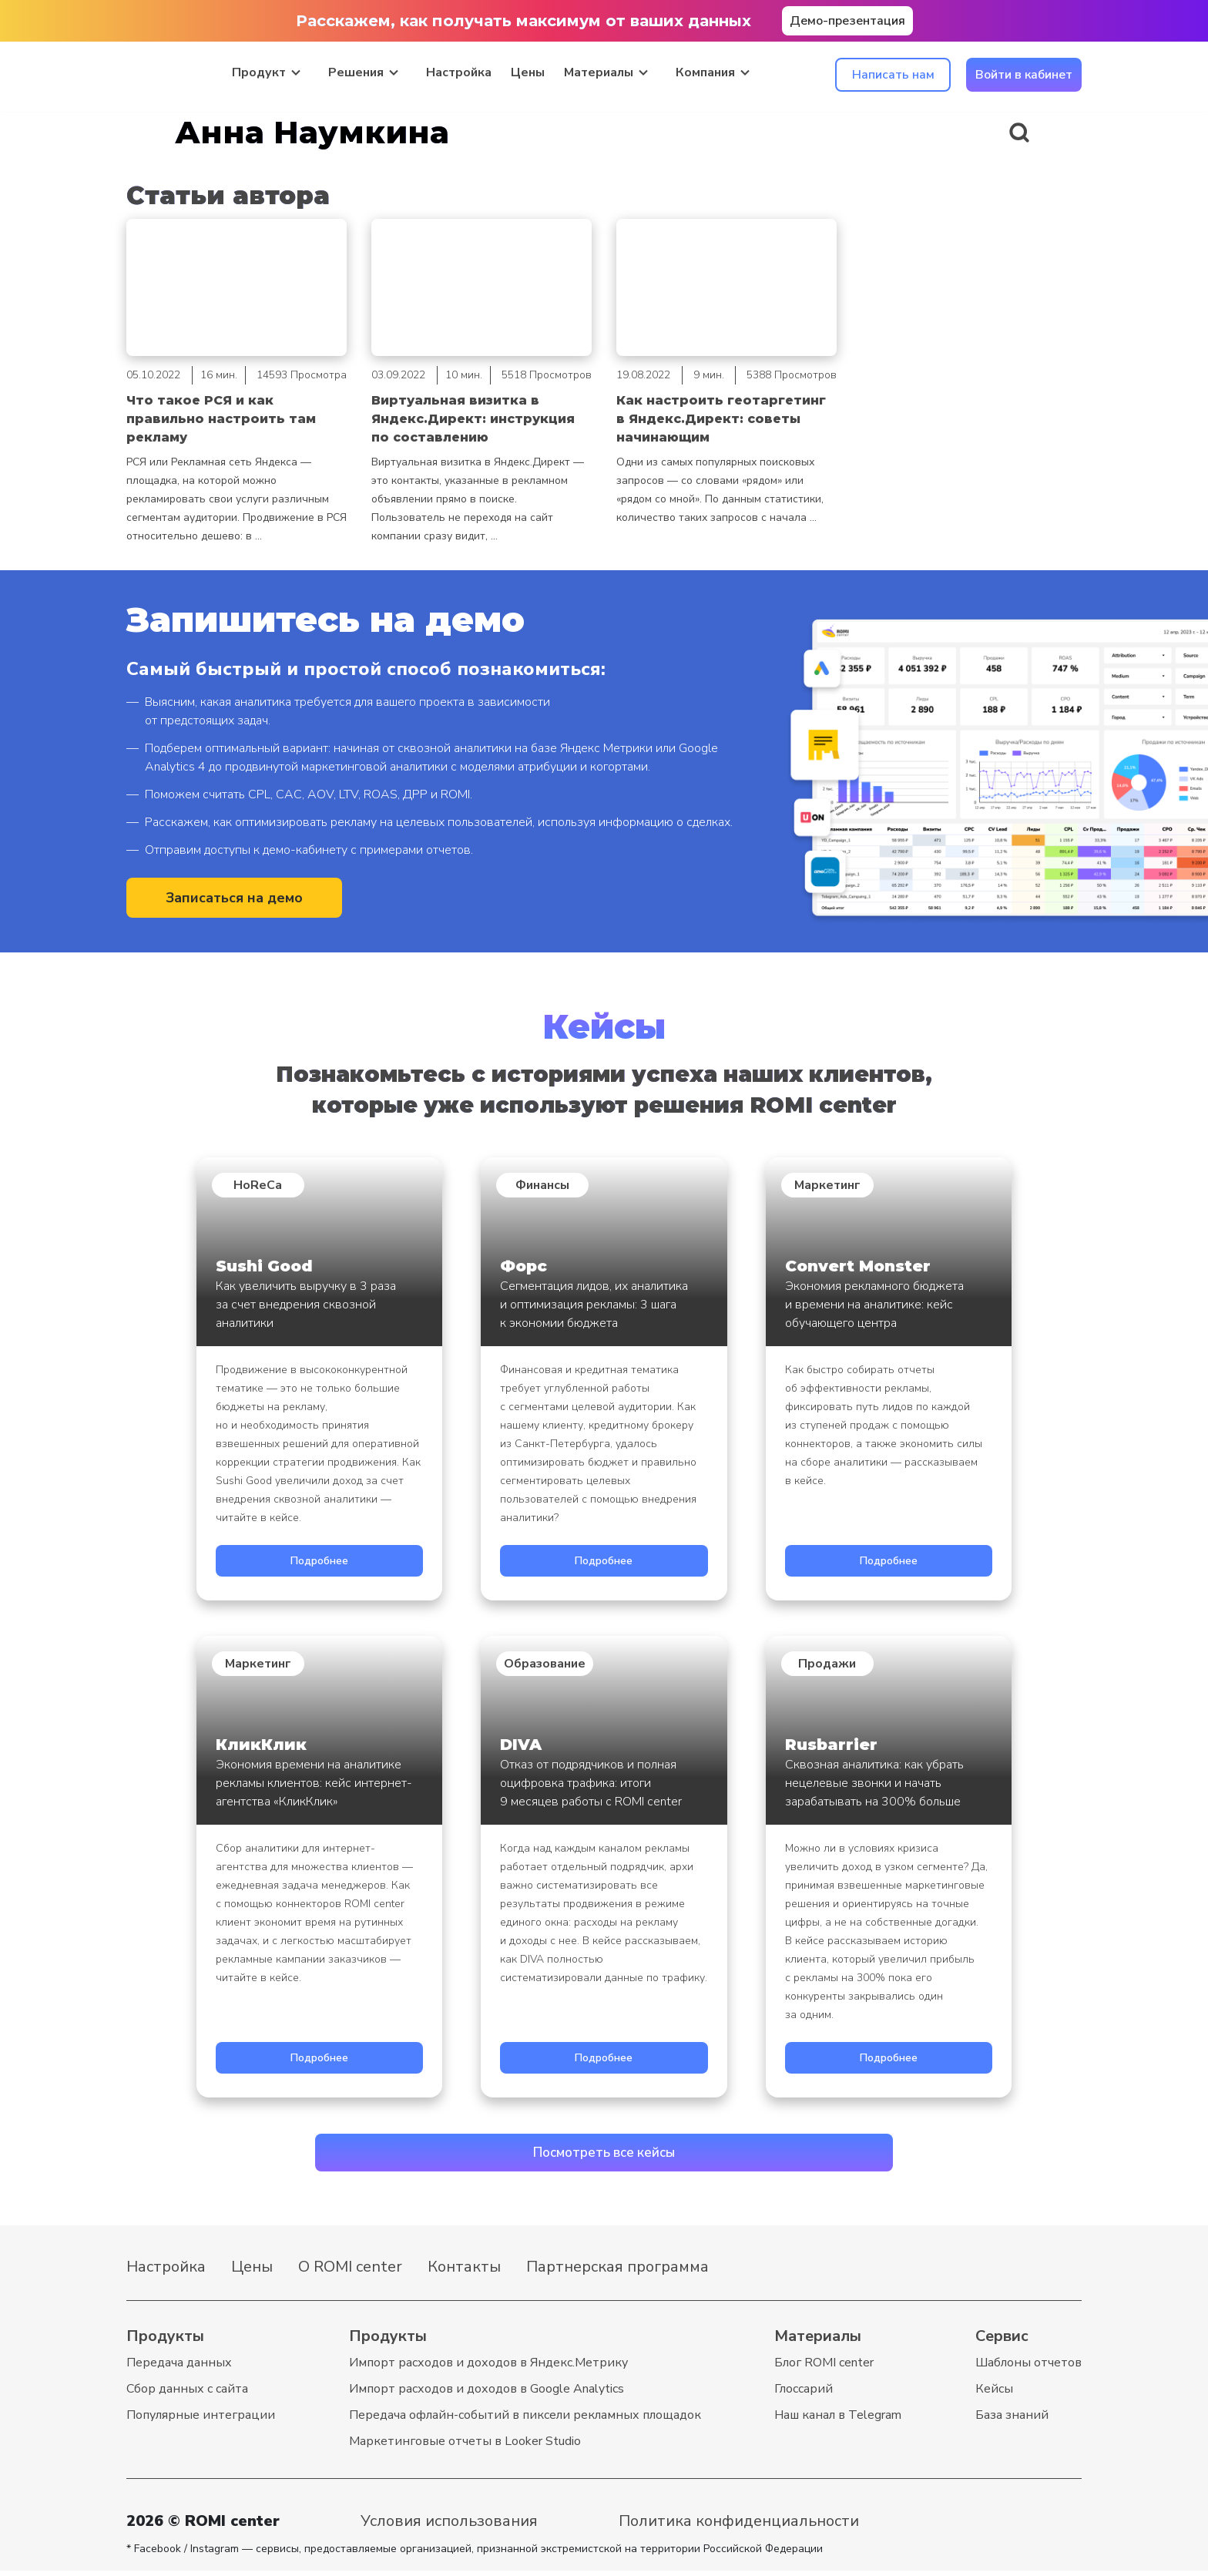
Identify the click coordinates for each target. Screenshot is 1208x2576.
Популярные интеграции (200, 2420)
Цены (528, 70)
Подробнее (319, 1561)
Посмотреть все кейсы (604, 2156)
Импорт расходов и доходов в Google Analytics (486, 2394)
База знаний (1012, 2420)
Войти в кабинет (1023, 73)
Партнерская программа (617, 2272)
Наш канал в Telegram (837, 2420)
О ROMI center (350, 2272)
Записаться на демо (234, 898)
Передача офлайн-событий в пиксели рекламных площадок (525, 2420)
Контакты (464, 2272)
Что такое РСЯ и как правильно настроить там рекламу (221, 419)
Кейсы (994, 2394)
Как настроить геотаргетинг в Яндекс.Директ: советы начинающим (721, 419)
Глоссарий (803, 2394)
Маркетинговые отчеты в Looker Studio (465, 2446)
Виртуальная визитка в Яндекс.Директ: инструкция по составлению (473, 419)
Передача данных (179, 2367)
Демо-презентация (847, 20)
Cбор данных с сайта (187, 2394)
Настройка (459, 70)
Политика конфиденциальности (739, 2526)
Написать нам (893, 73)
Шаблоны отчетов (1028, 2367)
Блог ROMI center (824, 2367)
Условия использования (449, 2526)
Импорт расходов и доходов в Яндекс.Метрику (488, 2367)
